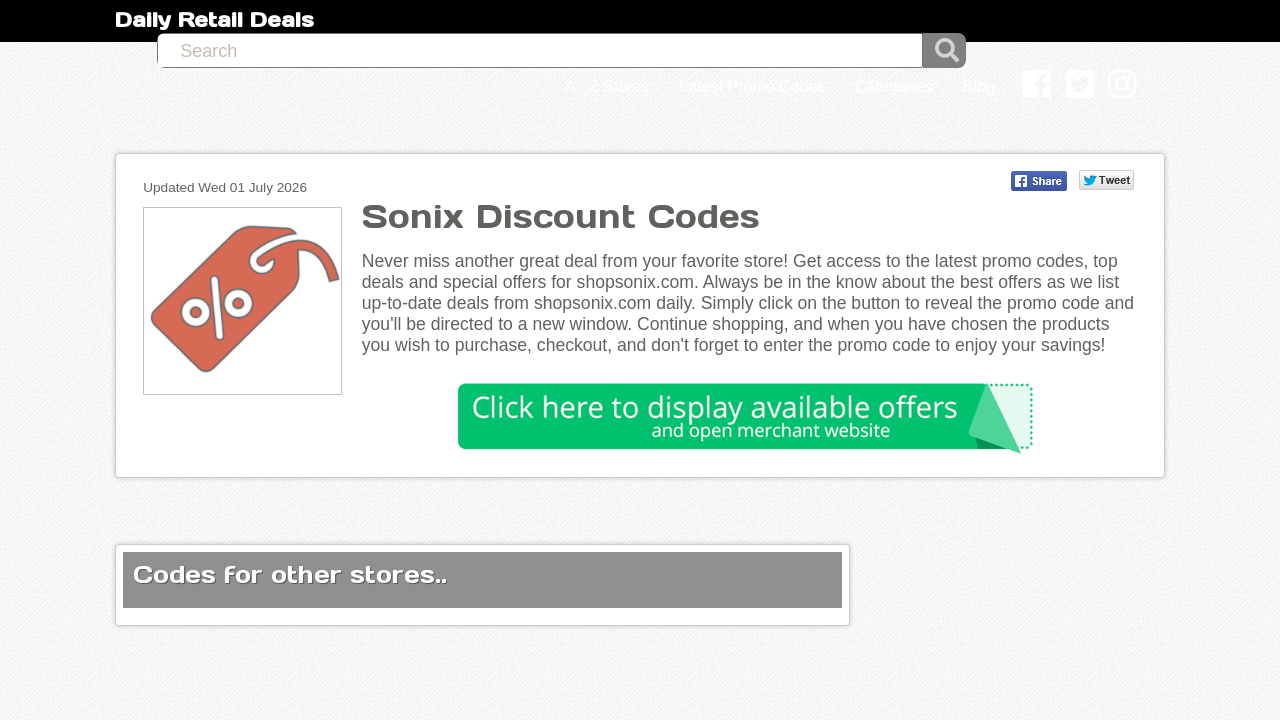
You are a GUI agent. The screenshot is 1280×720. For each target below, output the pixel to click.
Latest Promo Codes (753, 21)
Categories (893, 21)
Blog (979, 21)
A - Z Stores (607, 21)
